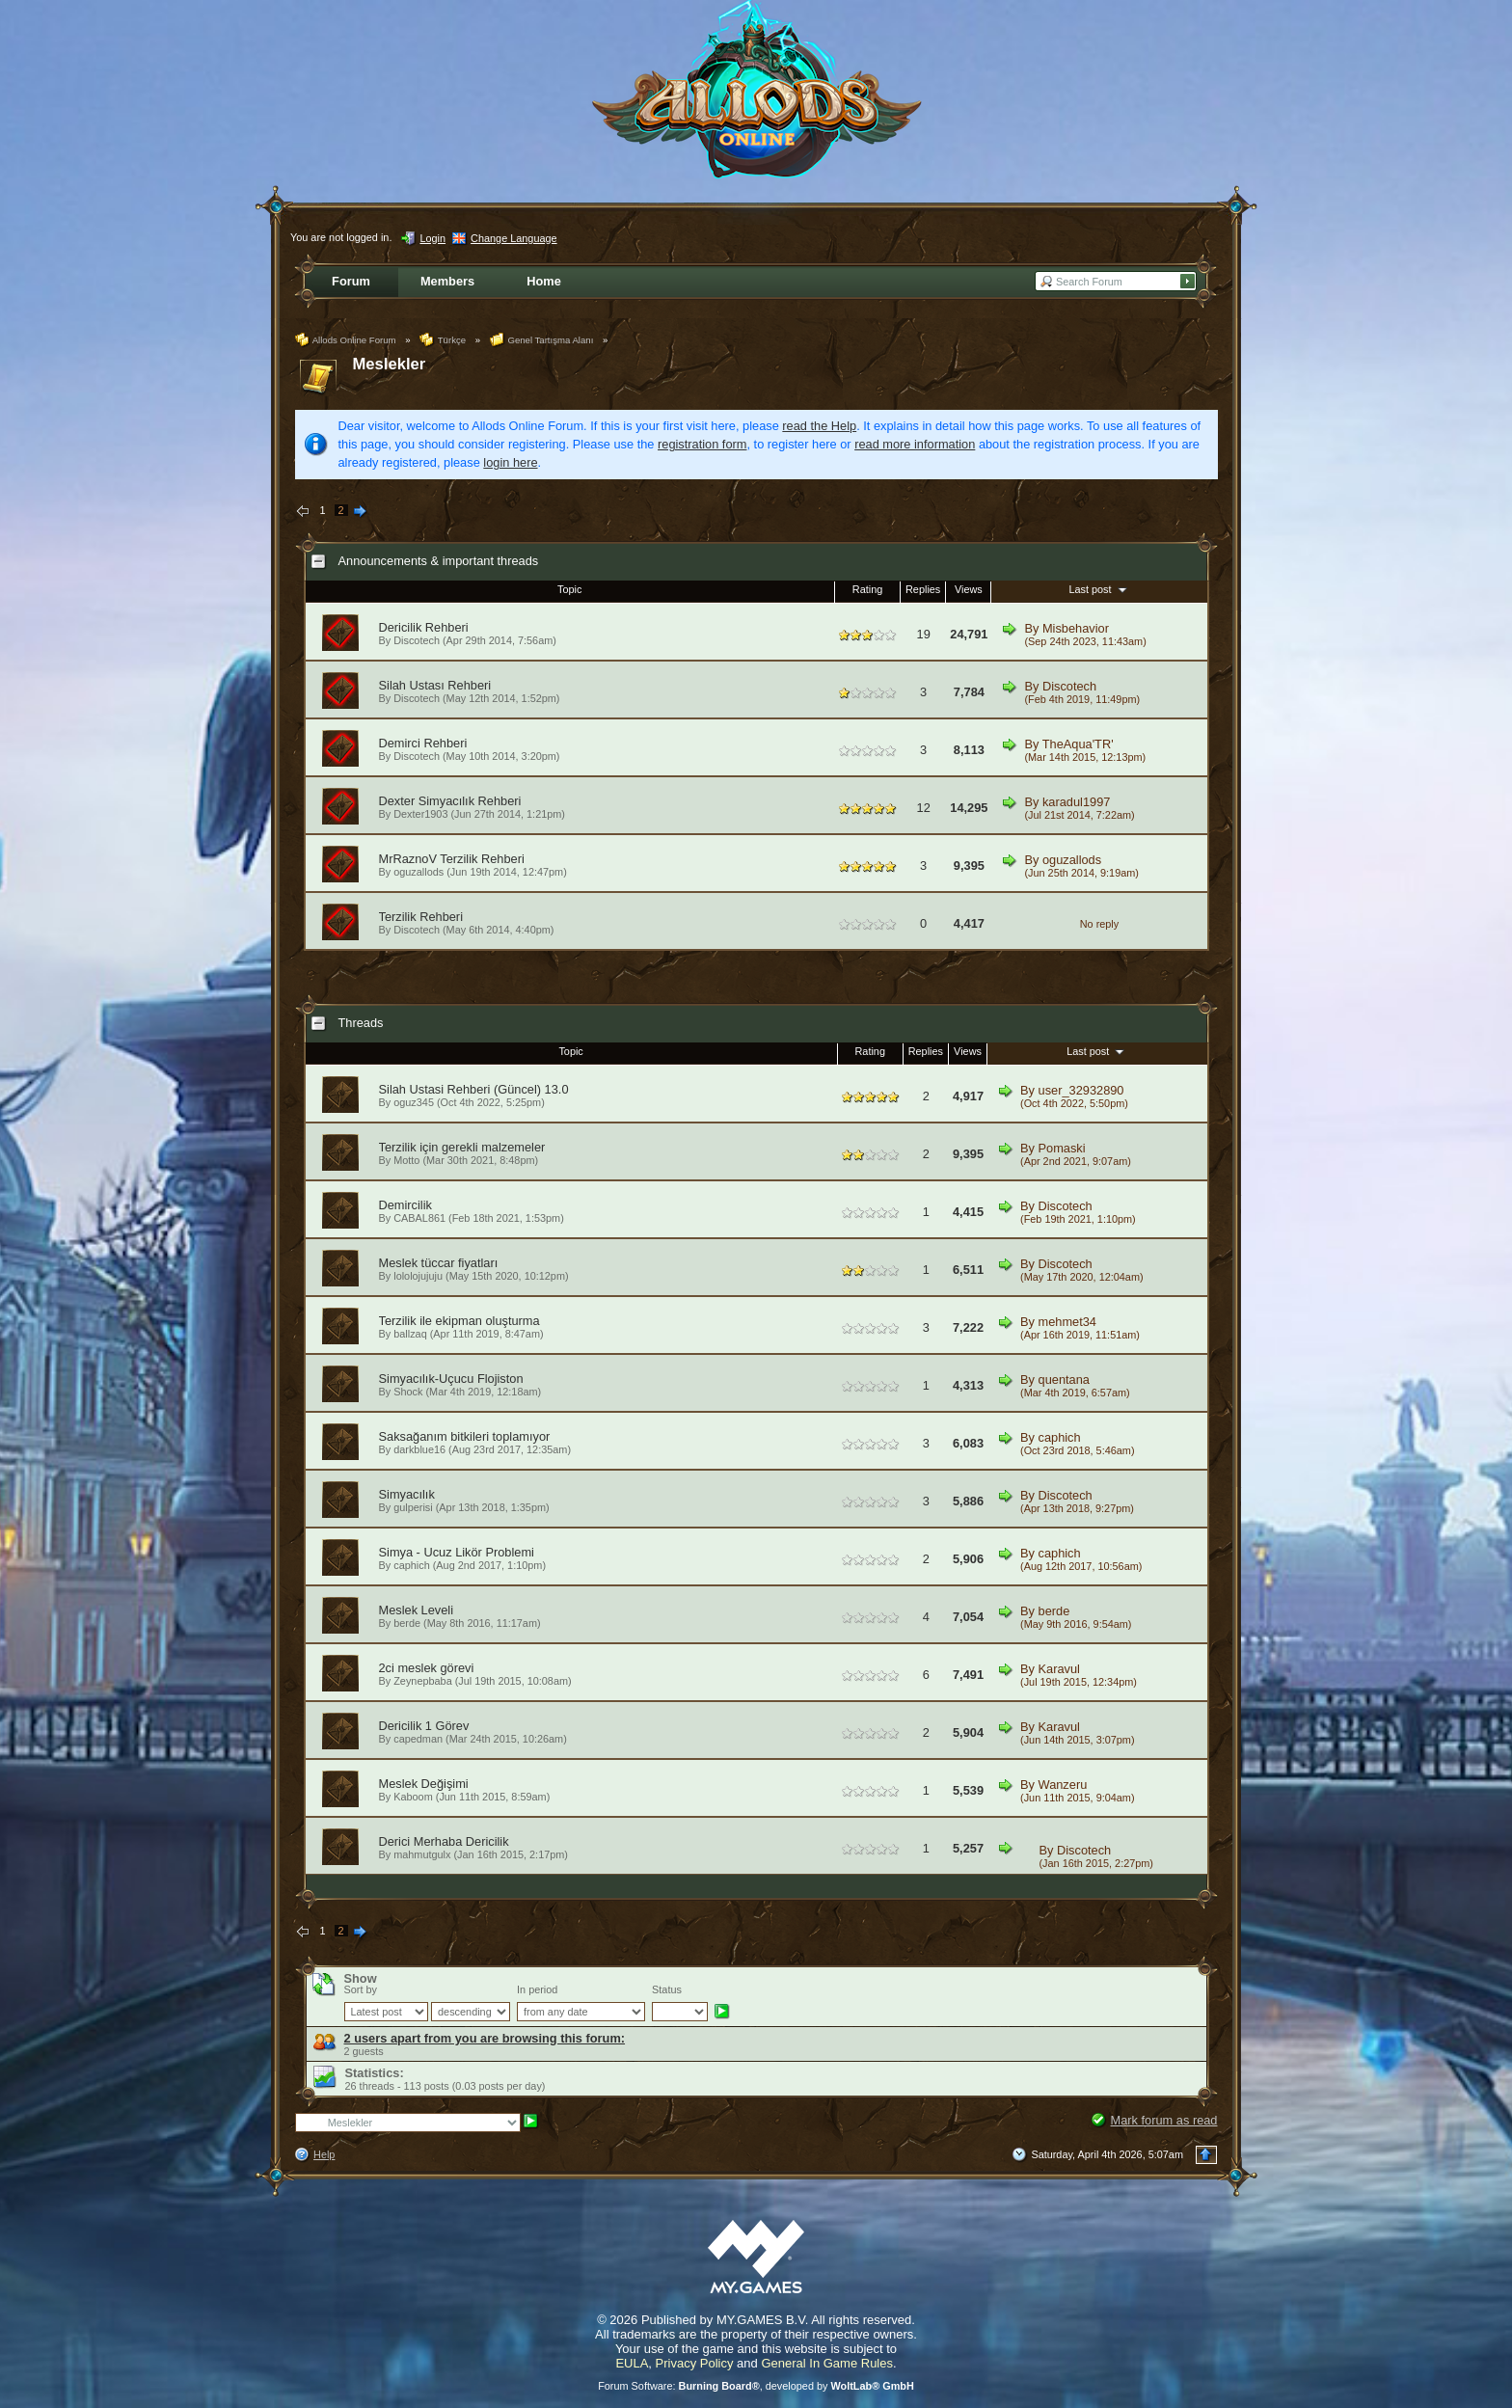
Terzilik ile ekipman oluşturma (459, 1320)
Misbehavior (1075, 628)
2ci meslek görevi (426, 1668)
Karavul (1059, 1669)
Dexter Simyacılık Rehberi (450, 801)
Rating (867, 589)
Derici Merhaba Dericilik (444, 1841)
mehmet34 (1067, 1321)
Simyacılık (407, 1494)
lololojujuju (418, 1276)
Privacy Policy (695, 2363)
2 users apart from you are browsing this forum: (485, 2038)
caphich (1060, 1437)
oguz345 (413, 1102)
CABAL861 (419, 1218)
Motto (406, 1160)
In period (537, 1989)
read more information (914, 444)
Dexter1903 (420, 814)
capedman (418, 1739)
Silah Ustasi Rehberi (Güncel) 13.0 (474, 1089)
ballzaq (409, 1333)
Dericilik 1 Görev (424, 1725)
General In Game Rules (827, 2363)
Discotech (416, 640)
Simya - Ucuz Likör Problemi (456, 1552)
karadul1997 (1076, 802)
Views (969, 589)
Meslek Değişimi (424, 1783)
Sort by (360, 1989)
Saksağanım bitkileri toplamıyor (465, 1436)
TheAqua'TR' (1078, 744)
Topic (569, 589)
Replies (922, 589)
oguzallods (418, 872)
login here (510, 462)
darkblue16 (419, 1449)
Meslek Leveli (416, 1610)
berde (406, 1623)
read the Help (819, 426)
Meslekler (389, 364)
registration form (702, 444)
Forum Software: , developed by (756, 2386)
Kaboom (413, 1796)
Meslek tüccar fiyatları (439, 1263)
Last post (1098, 589)
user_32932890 (1081, 1090)
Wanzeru (1063, 1784)
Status (667, 1989)
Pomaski (1062, 1148)
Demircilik (405, 1205)
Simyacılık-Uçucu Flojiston (451, 1378)
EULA (631, 2363)
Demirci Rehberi (423, 743)
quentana (1064, 1379)
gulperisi (413, 1507)
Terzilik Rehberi (421, 916)
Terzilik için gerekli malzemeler (462, 1147)
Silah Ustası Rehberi (435, 685)
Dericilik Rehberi (424, 627)
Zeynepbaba (422, 1681)
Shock (407, 1391)
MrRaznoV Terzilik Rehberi (452, 859)
